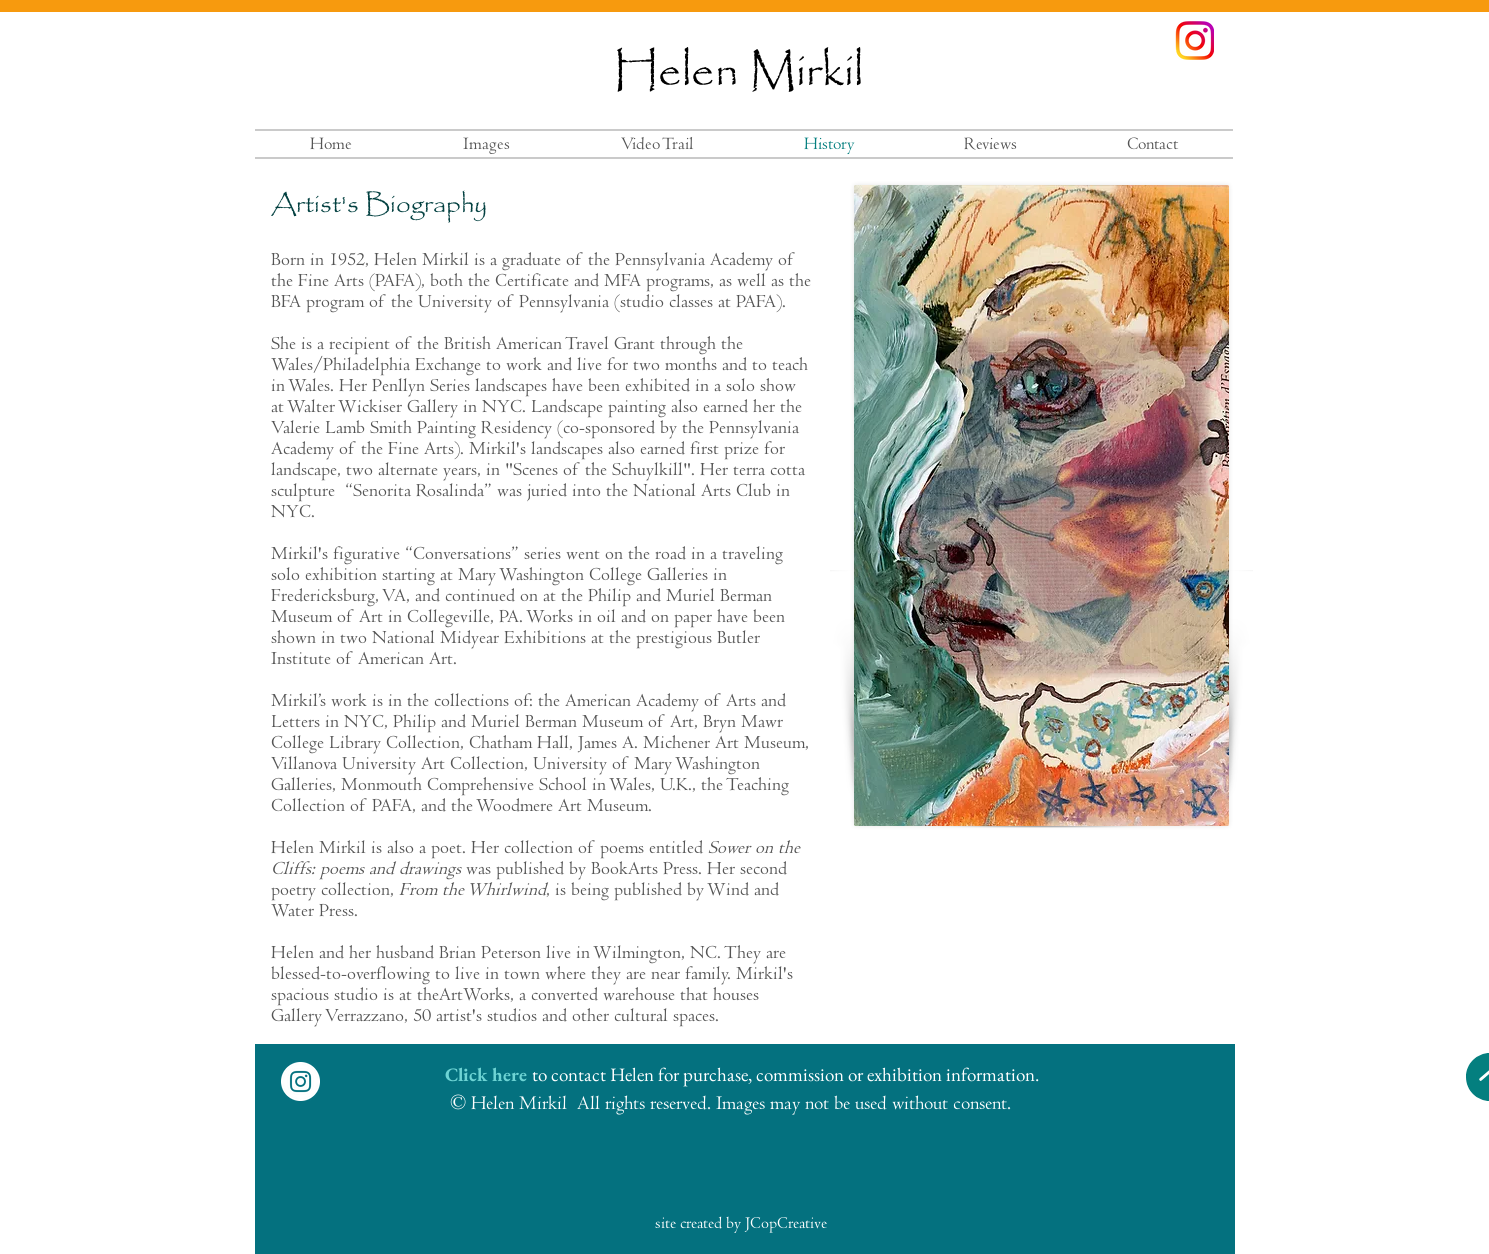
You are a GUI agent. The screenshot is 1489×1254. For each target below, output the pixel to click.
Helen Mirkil (738, 73)
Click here (486, 1074)
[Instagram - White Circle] (300, 1081)
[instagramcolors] (1194, 40)
